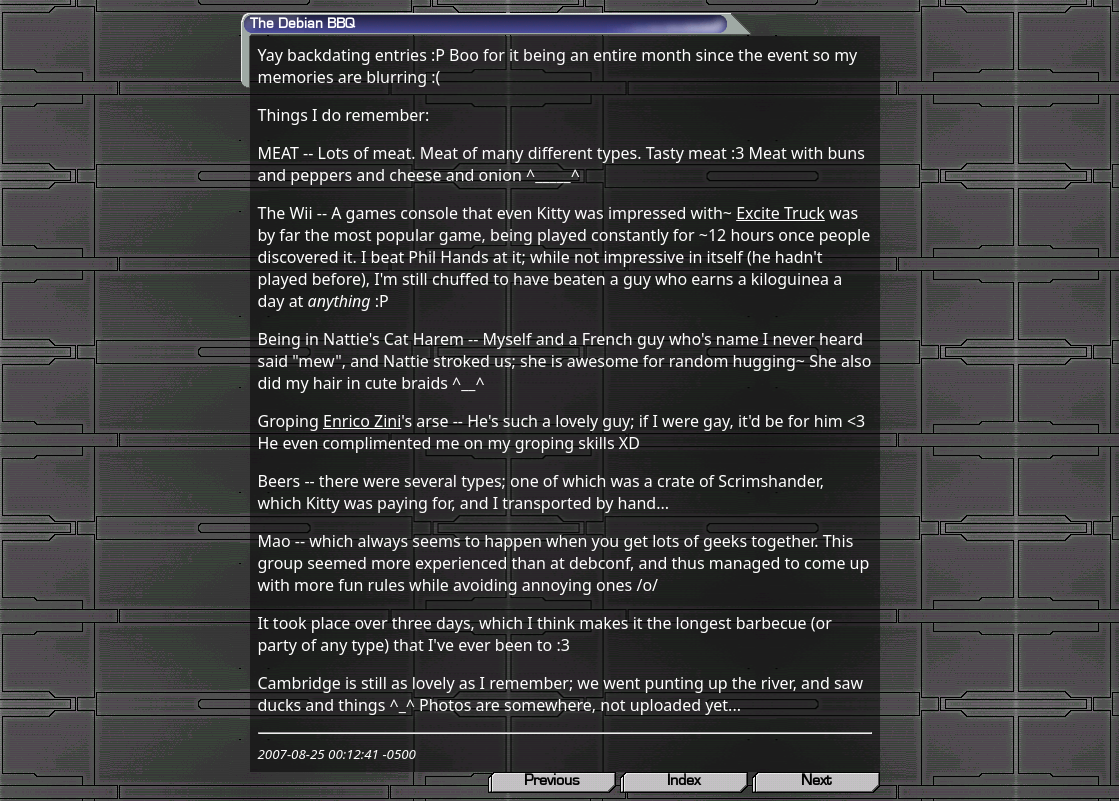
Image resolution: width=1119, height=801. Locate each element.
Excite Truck (780, 213)
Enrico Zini (362, 421)
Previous (552, 780)
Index (683, 780)
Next (816, 780)
